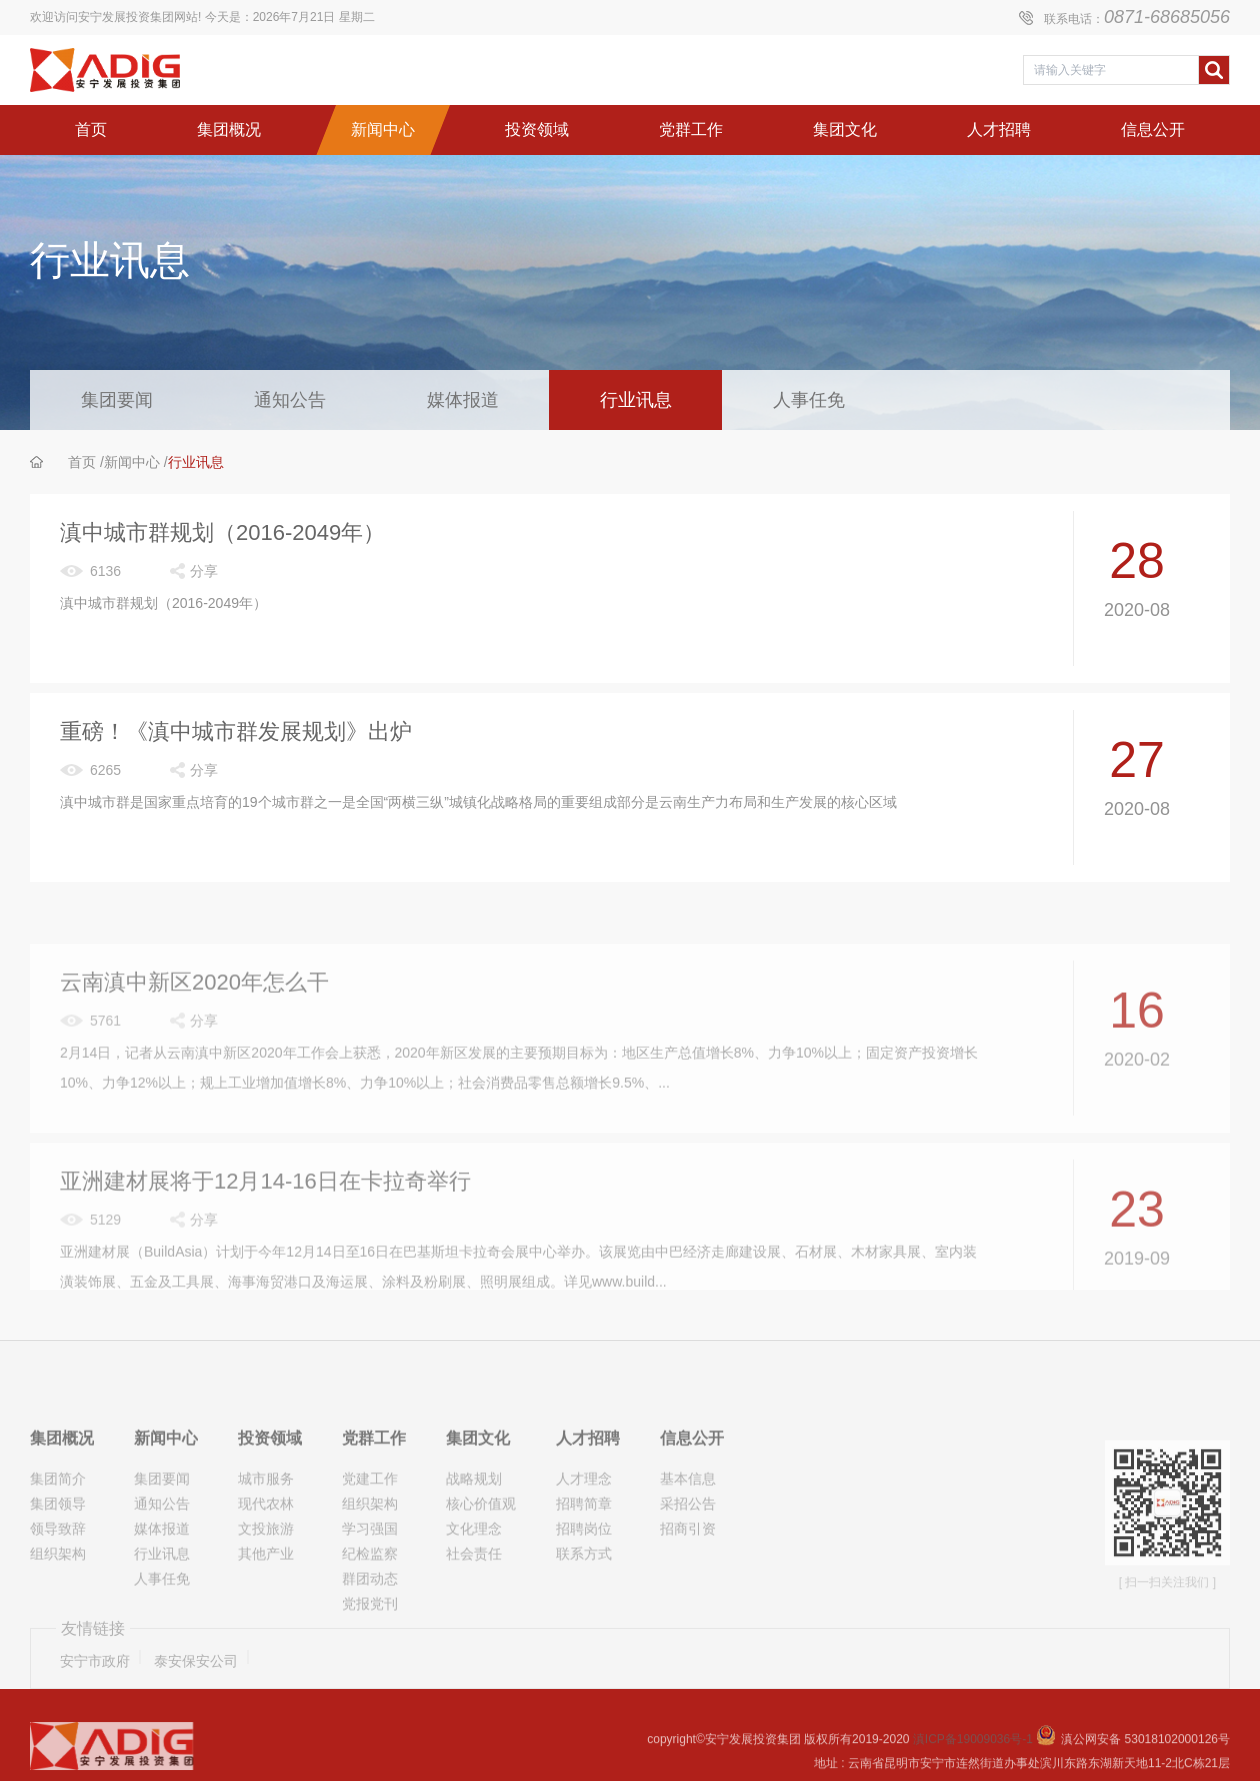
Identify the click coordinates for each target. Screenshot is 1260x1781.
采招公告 (688, 1560)
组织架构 (58, 1610)
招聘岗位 (584, 1585)
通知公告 (290, 400)
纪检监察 (370, 1610)
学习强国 (370, 1585)
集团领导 (58, 1560)
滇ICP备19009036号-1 (974, 1754)
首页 (82, 462)
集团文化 (478, 1494)
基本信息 (688, 1535)
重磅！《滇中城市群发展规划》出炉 (236, 732)
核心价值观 (481, 1560)
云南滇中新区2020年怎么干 (194, 1035)
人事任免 (809, 400)
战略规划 (474, 1535)
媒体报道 (463, 400)
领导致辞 (58, 1585)
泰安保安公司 (196, 1682)
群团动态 (370, 1635)
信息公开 (692, 1494)
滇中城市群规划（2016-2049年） (222, 533)
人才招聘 (588, 1494)
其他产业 (266, 1610)
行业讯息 (636, 400)
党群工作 (374, 1494)
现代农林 (266, 1560)
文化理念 (474, 1585)
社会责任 (474, 1610)
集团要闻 (117, 400)
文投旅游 (266, 1585)
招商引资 (688, 1585)
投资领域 (270, 1494)
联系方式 (584, 1610)
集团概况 (62, 1494)
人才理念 (584, 1535)
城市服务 (266, 1535)
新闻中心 (132, 462)
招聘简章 (584, 1560)
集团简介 (58, 1535)
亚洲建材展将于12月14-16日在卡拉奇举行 (265, 1234)
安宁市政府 (95, 1682)
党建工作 (370, 1535)
